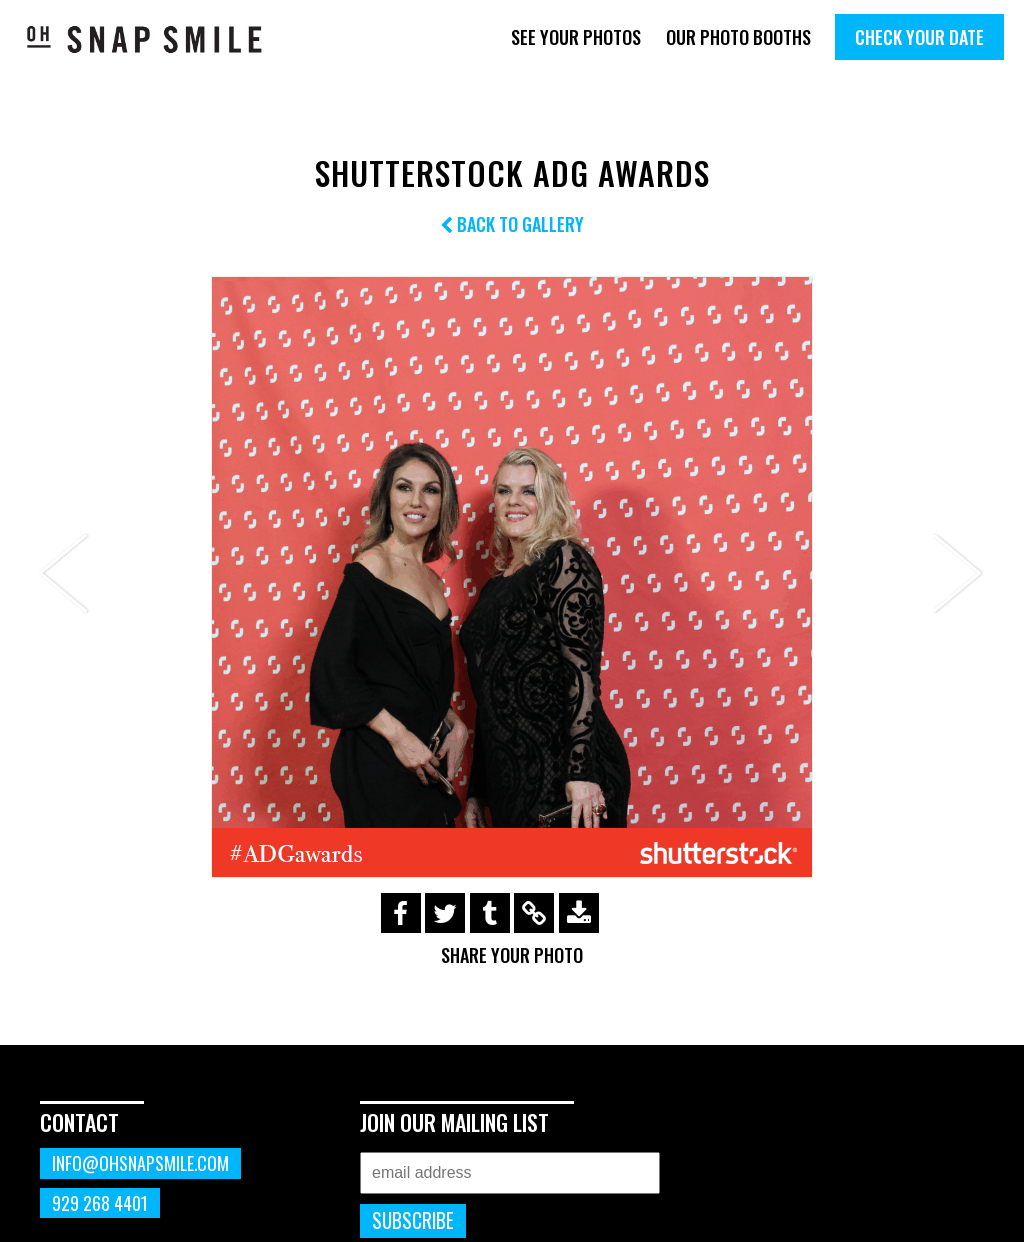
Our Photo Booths (738, 37)
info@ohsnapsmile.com (140, 1163)
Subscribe (413, 1220)
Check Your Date (919, 37)
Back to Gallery (512, 224)
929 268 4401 (100, 1203)
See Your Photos (576, 37)
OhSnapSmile (145, 39)
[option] (512, 577)
